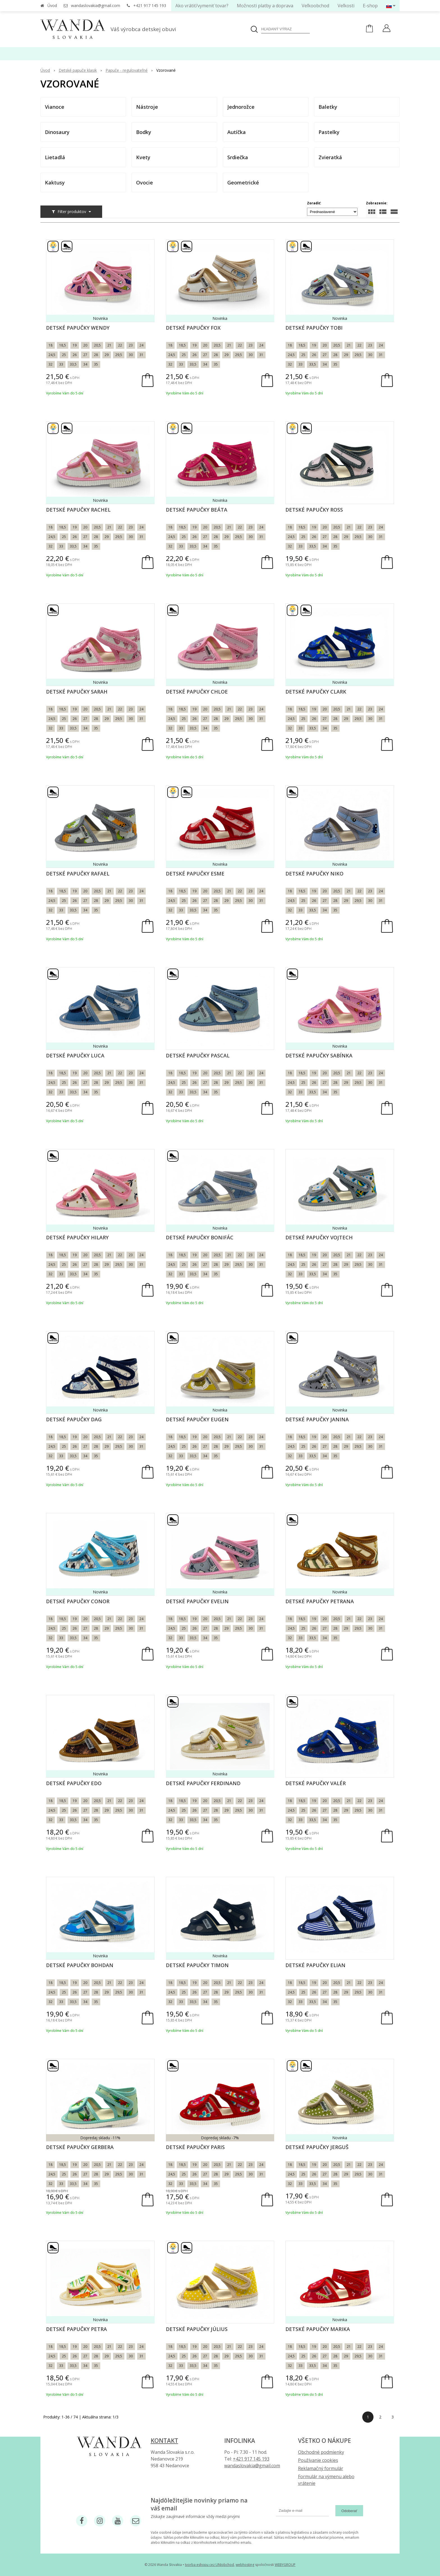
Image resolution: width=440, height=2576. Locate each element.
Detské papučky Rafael (77, 873)
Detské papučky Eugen (197, 1419)
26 (75, 354)
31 (141, 354)
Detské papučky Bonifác (199, 1237)
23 (131, 345)
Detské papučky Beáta (196, 509)
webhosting (245, 2564)
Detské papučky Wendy (77, 327)
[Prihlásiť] (386, 29)
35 (96, 364)
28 (96, 354)
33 (61, 364)
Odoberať (349, 2511)
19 (75, 345)
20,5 (97, 345)
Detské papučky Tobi (314, 327)
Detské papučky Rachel (78, 509)
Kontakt (164, 2441)
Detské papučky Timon (197, 1965)
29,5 (118, 354)
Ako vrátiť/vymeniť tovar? (201, 6)
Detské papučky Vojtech (319, 1237)
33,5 (73, 364)
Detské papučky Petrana (319, 1601)
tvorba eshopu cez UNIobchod (209, 2564)
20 (85, 345)
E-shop (370, 6)
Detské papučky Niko (314, 873)
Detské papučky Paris (195, 2147)
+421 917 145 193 (149, 5)
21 (109, 345)
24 (141, 345)
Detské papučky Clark (315, 691)
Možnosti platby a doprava (265, 6)
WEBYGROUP (285, 2564)
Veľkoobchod (315, 6)
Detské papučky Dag (74, 1419)
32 (50, 364)
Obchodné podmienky (321, 2452)
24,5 (52, 354)
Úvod (52, 5)
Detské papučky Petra (76, 2329)
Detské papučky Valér (315, 1783)
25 (64, 354)
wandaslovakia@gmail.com (95, 5)
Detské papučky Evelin (197, 1601)
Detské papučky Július (197, 2329)
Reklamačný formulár (320, 2468)
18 (50, 345)
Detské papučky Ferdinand (203, 1783)
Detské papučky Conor (77, 1601)
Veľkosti (346, 6)
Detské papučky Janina (317, 1419)
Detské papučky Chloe (197, 691)
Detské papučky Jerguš (317, 2147)
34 (85, 364)
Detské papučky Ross (314, 509)
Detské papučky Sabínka (318, 1055)
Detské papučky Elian (315, 1965)
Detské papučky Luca (75, 1055)
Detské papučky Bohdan (79, 1965)
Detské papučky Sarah (76, 691)
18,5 (62, 345)
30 (131, 354)
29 (107, 354)
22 (120, 345)
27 (85, 354)
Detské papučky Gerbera (80, 2147)
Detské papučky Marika (317, 2329)
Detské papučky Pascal (198, 1055)
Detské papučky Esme (195, 873)
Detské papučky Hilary (77, 1237)
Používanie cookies (318, 2460)
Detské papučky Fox (193, 327)
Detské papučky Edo (74, 1783)
